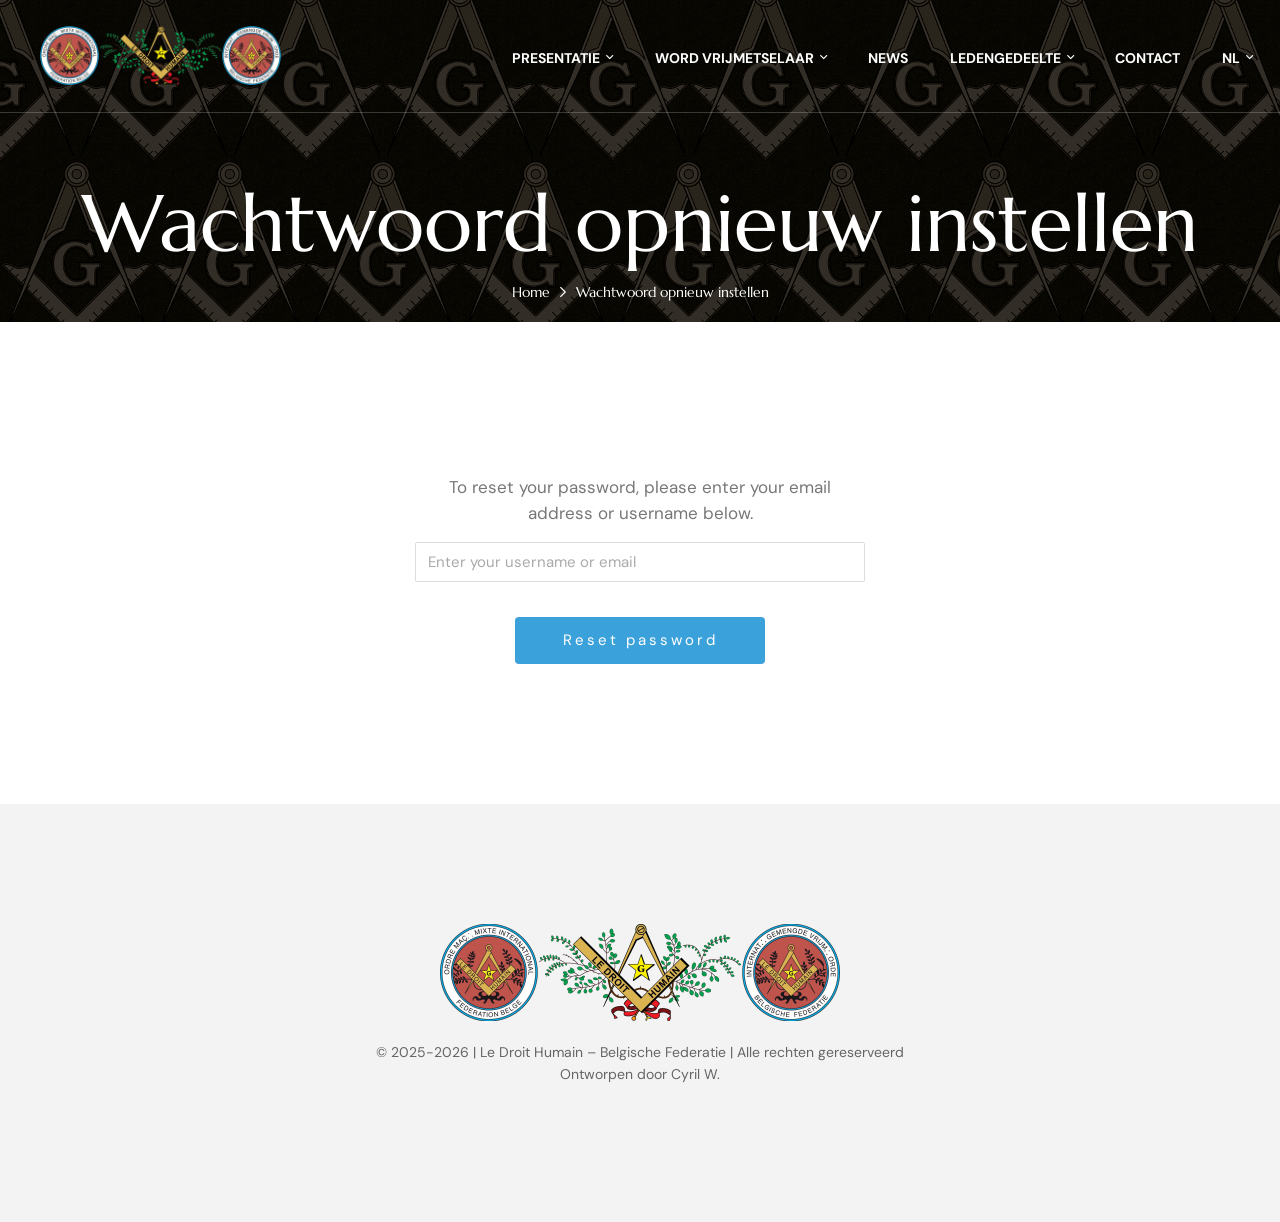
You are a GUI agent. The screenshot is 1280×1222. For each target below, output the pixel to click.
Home (531, 292)
